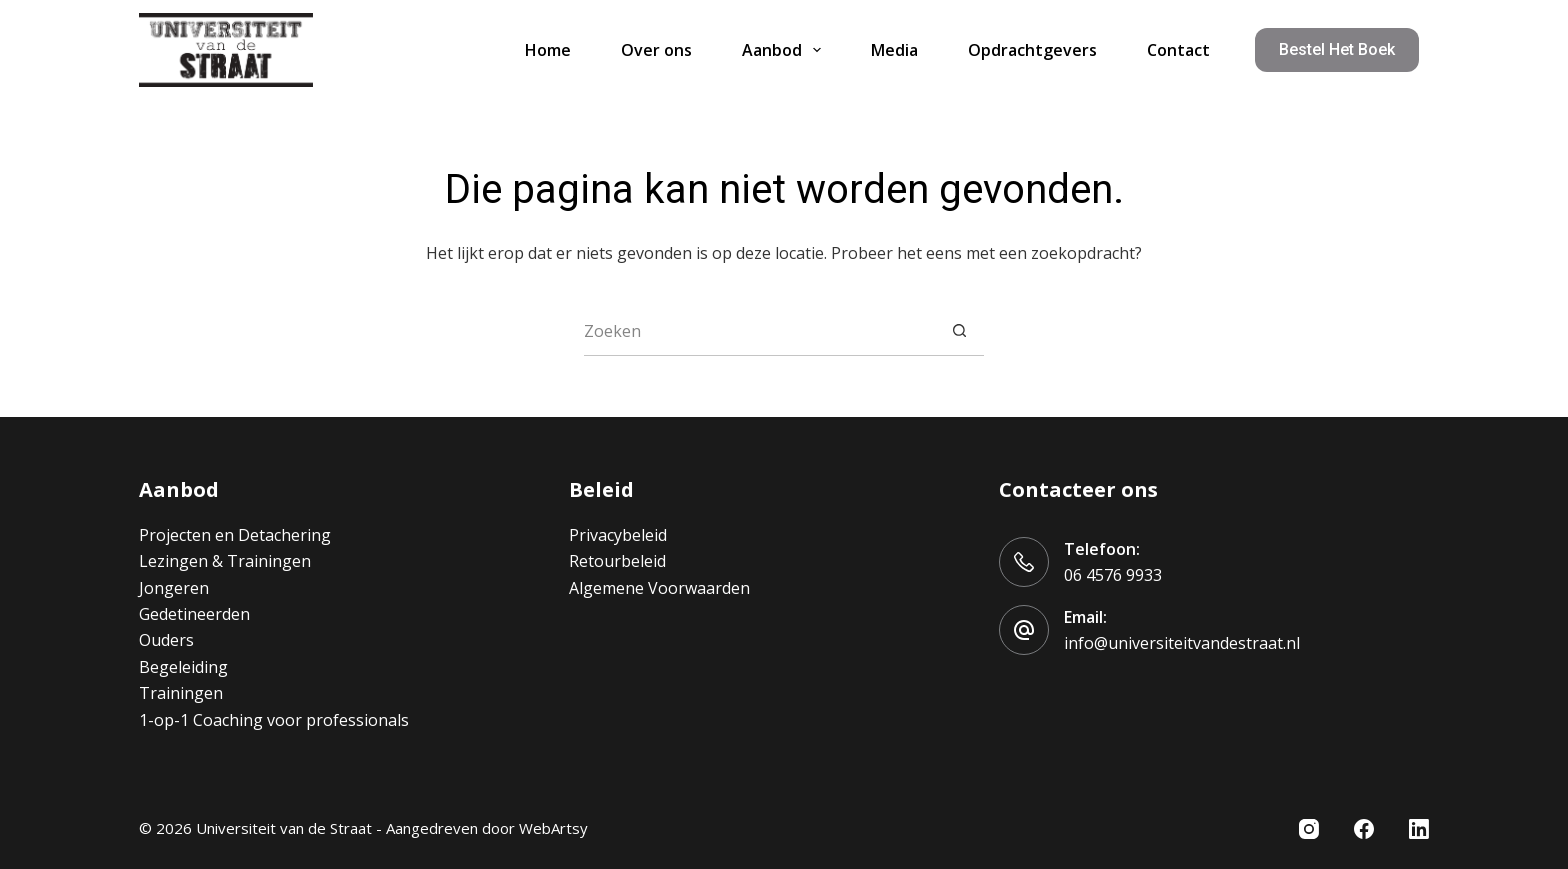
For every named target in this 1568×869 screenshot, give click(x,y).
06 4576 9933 (1113, 575)
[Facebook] (1364, 829)
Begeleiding (183, 667)
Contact (1178, 50)
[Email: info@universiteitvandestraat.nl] (1024, 630)
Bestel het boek (1337, 49)
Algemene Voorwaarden (659, 588)
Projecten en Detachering (235, 535)
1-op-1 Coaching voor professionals (274, 720)
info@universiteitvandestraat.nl (1182, 643)
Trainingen (181, 693)
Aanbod (785, 50)
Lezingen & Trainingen (225, 561)
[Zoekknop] (959, 331)
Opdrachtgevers (1032, 50)
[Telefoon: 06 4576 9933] (1024, 562)
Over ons (656, 50)
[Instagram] (1309, 829)
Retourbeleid (617, 561)
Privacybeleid (618, 535)
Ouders (166, 640)
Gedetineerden (194, 614)
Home (548, 50)
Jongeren (174, 588)
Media (894, 50)
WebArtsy (553, 828)
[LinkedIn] (1419, 829)
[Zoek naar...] (759, 331)
